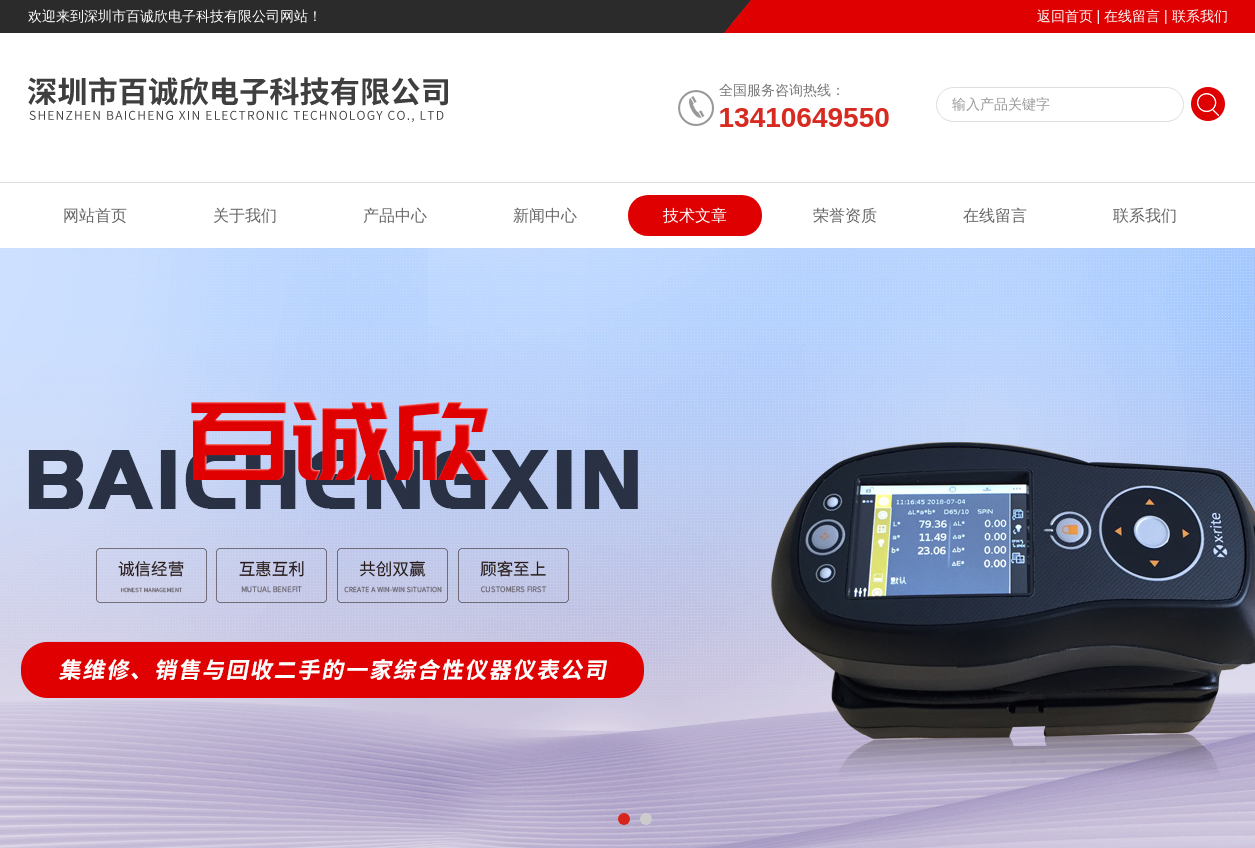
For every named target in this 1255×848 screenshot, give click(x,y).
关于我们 (245, 215)
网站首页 (95, 215)
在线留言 (1132, 16)
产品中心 (395, 215)
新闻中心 (545, 215)
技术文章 (695, 215)
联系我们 (1200, 16)
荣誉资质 (845, 215)
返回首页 (1065, 16)
